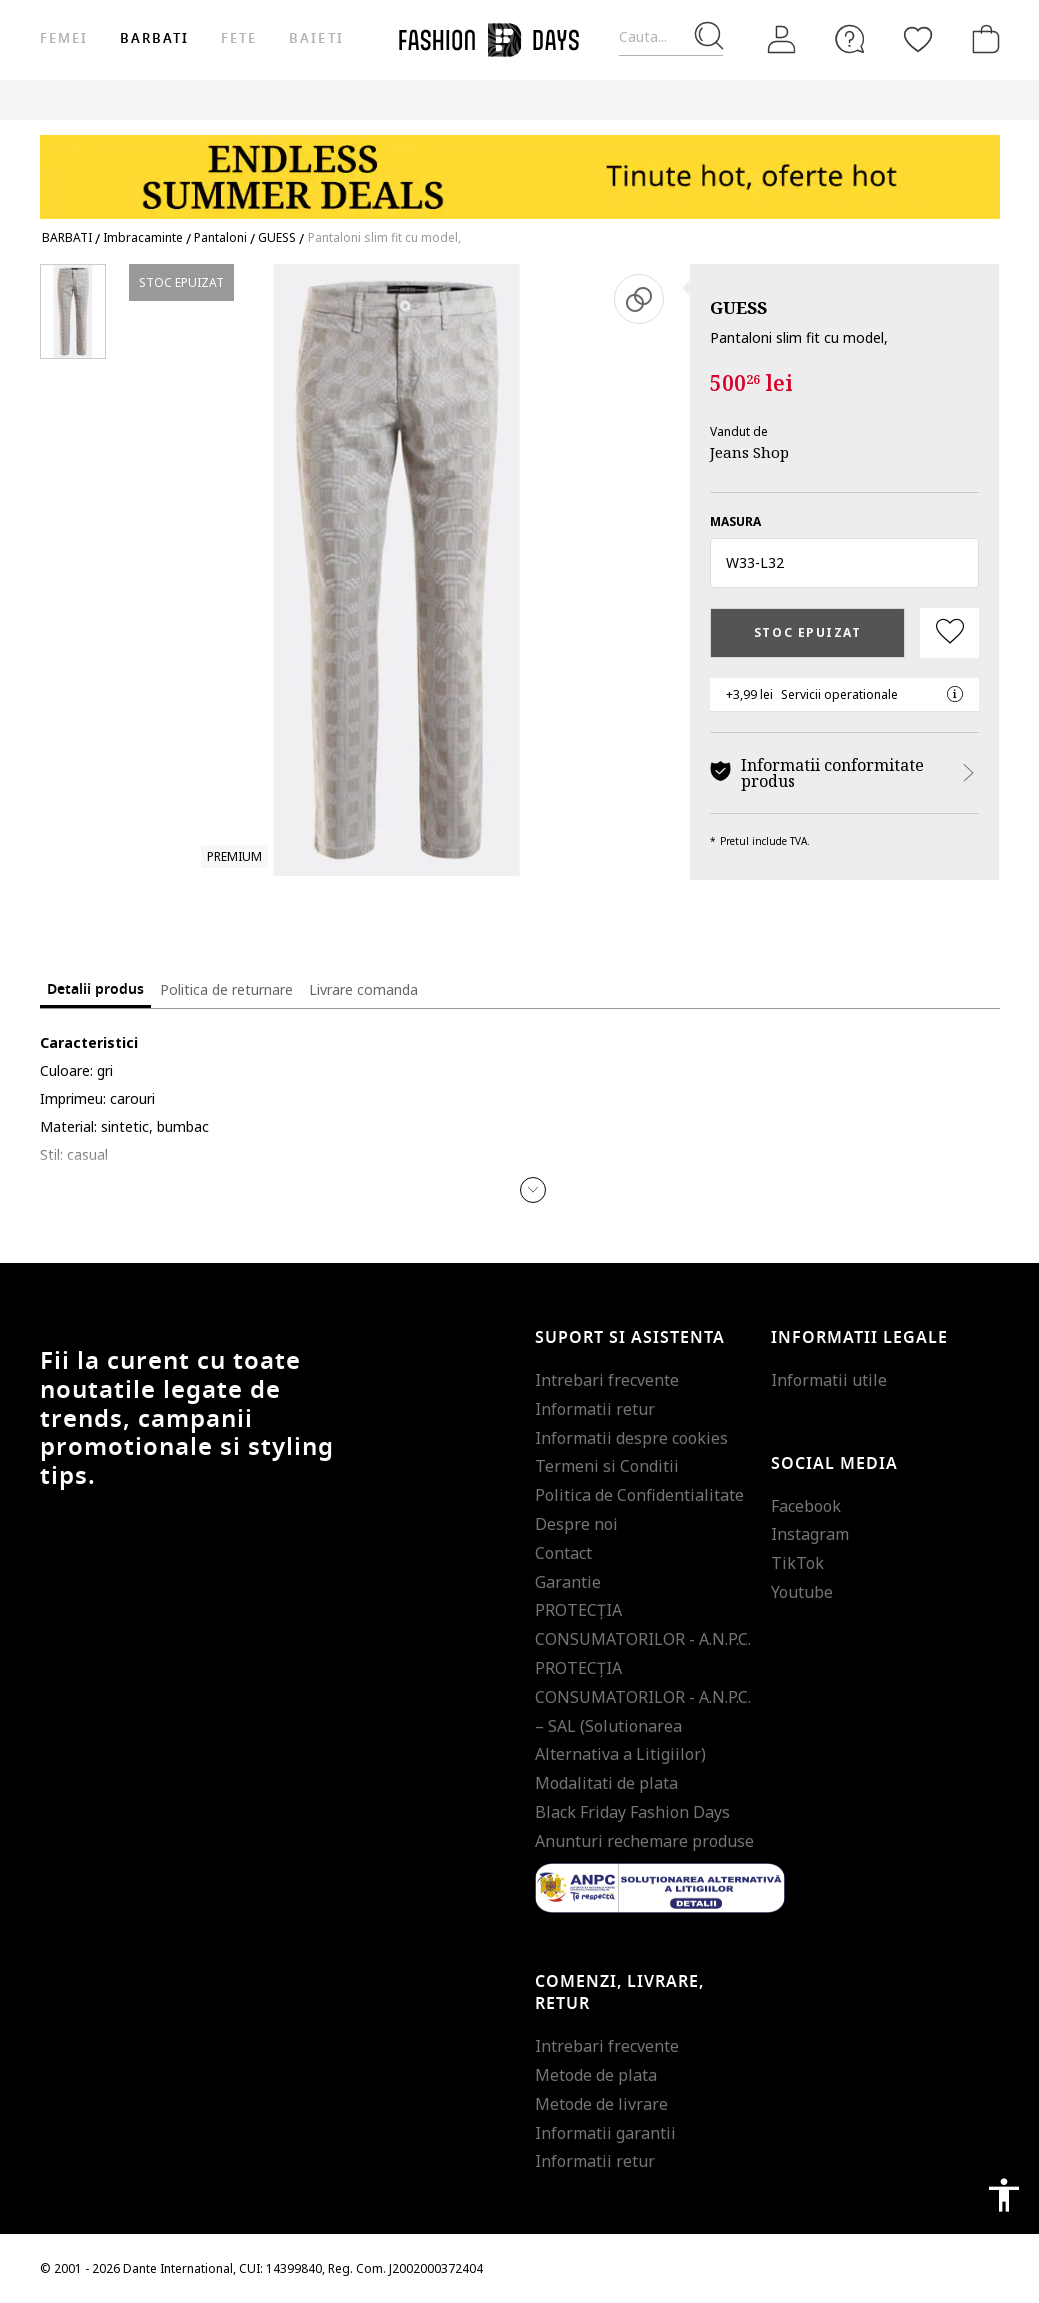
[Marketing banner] (520, 167)
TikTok (797, 1563)
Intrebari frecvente (607, 1380)
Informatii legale (859, 1338)
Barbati (154, 38)
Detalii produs (95, 989)
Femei (64, 38)
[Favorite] (918, 39)
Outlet (811, 99)
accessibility (1004, 2195)
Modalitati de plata (606, 1783)
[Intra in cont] (782, 40)
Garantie (568, 1582)
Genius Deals (901, 99)
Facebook (806, 1506)
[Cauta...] (671, 37)
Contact (563, 1553)
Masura (735, 521)
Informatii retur (595, 1409)
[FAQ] (850, 39)
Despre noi (576, 1524)
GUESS (738, 307)
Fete (239, 38)
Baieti (316, 38)
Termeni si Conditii (607, 1466)
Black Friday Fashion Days (632, 1812)
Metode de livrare (601, 2104)
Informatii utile (829, 1380)
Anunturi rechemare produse (644, 1841)
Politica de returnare (226, 989)
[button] (844, 563)
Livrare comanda (363, 989)
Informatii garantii (605, 2133)
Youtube (802, 1592)
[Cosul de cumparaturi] (982, 39)
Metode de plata (596, 2075)
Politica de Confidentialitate (639, 1495)
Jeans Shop (749, 452)
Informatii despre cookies (631, 1438)
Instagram (810, 1534)
